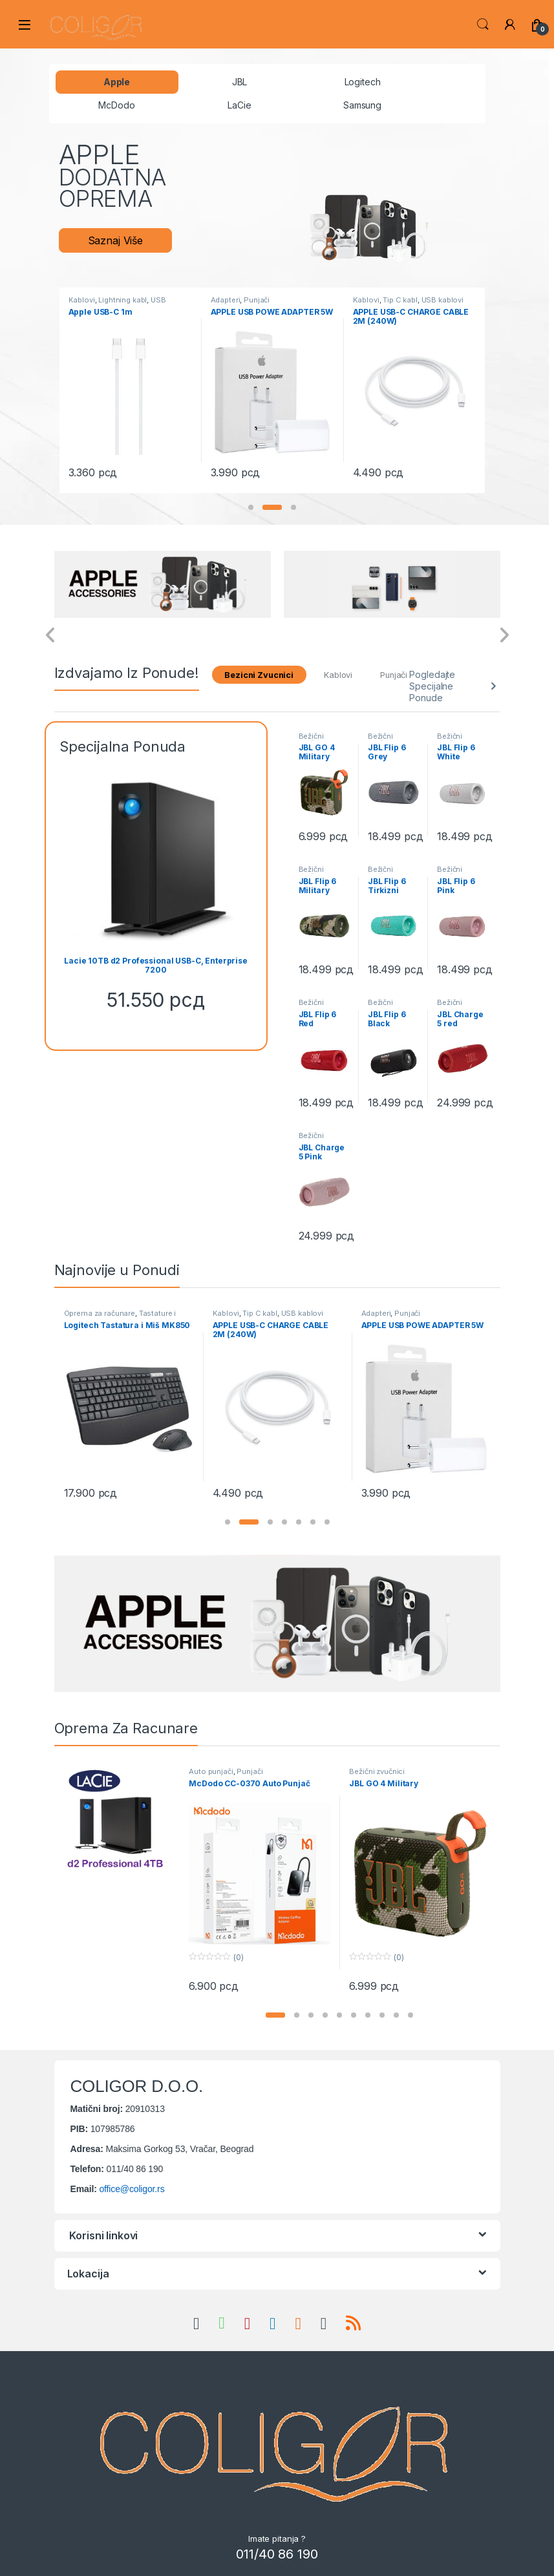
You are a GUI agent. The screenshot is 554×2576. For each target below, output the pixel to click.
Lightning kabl (122, 299)
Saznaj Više (115, 240)
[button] (250, 507)
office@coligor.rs (131, 2189)
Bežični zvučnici (313, 740)
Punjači (257, 299)
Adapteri (225, 299)
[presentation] (51, 635)
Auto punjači (211, 1771)
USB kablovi (442, 299)
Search (483, 24)
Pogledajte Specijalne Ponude (432, 686)
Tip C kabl (400, 299)
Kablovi (82, 299)
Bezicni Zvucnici (258, 675)
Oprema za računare (99, 1313)
